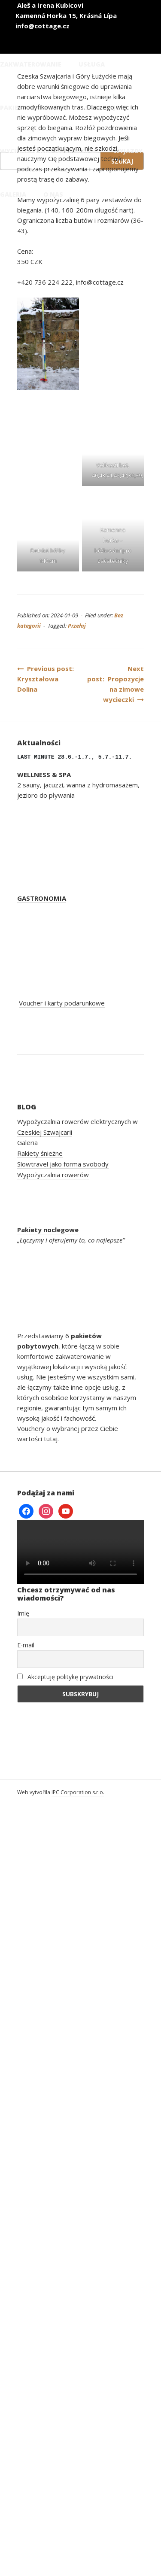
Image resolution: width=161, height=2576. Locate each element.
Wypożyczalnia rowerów (53, 1174)
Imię (23, 1613)
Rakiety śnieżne (40, 1153)
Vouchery (31, 1428)
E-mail (25, 1645)
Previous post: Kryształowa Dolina (47, 678)
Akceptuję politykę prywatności (65, 1677)
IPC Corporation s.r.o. (78, 1792)
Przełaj (77, 625)
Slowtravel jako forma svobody (63, 1164)
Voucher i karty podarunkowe (62, 1003)
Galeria (27, 1142)
